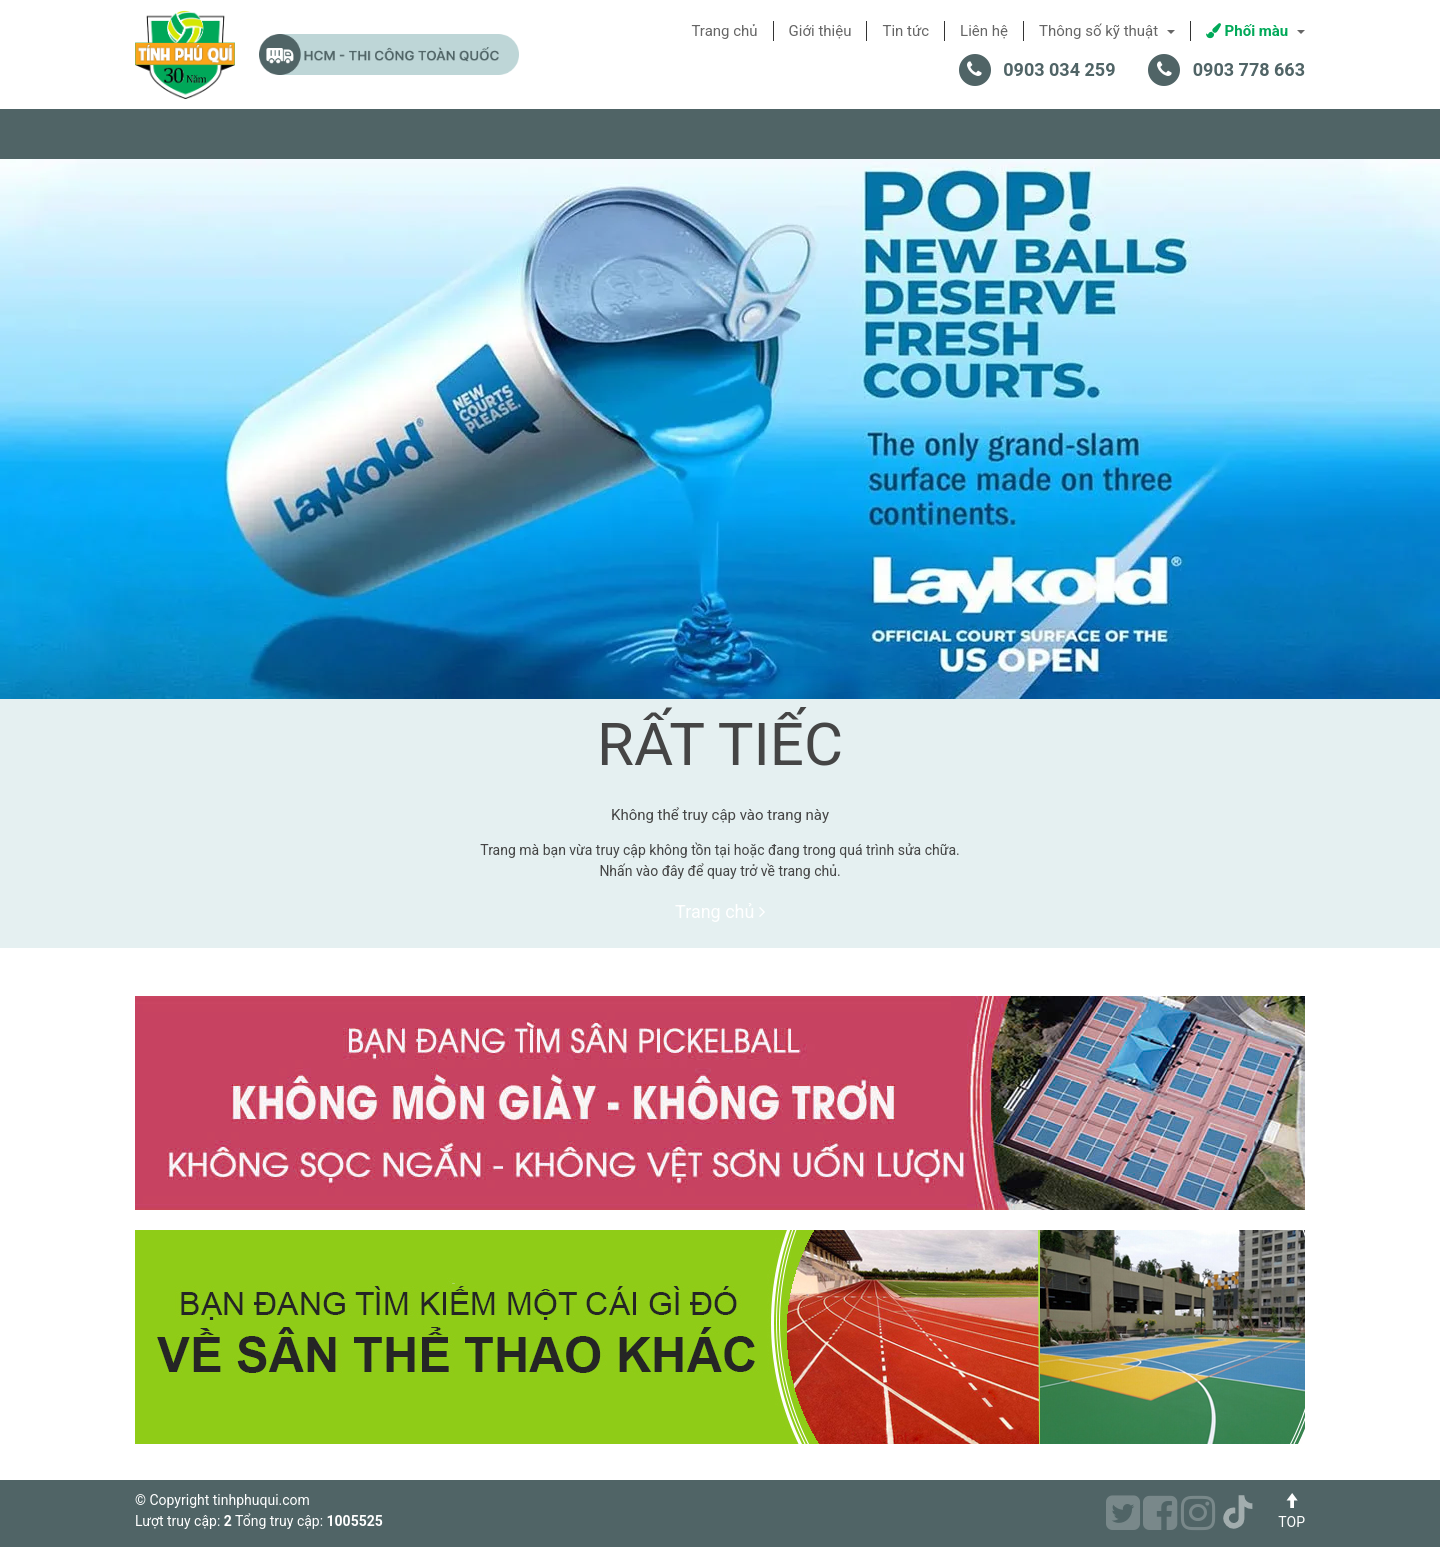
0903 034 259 (1059, 69)
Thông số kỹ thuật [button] (1107, 31)
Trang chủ (720, 911)
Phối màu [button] (1255, 31)
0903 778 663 (1249, 69)
